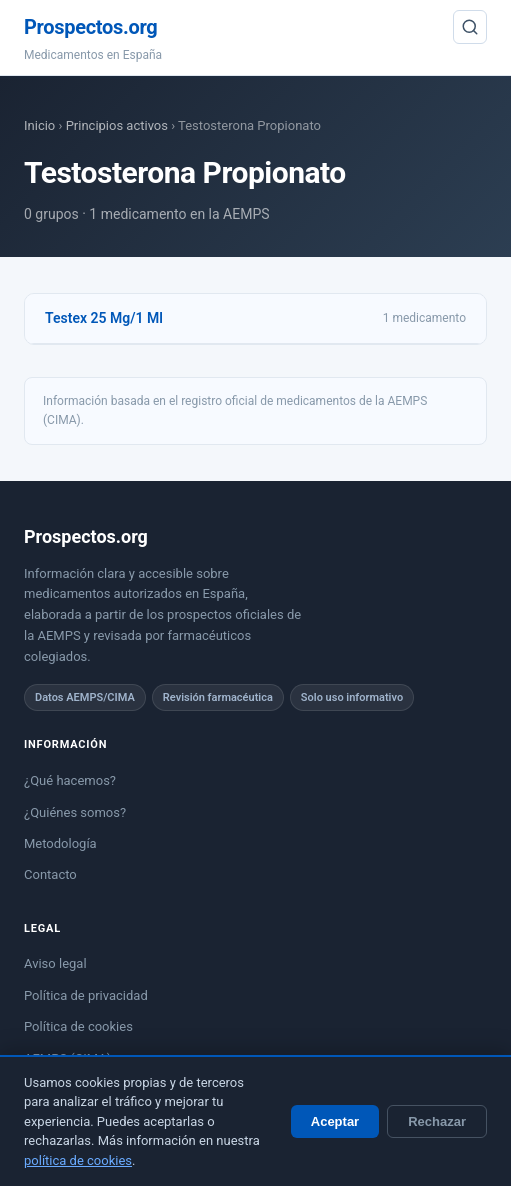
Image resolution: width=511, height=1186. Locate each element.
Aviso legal (55, 963)
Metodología (60, 843)
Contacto (50, 874)
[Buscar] (470, 27)
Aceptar (335, 1121)
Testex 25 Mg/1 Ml (104, 318)
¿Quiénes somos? (75, 812)
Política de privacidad (86, 995)
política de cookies (78, 1160)
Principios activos (117, 125)
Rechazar (437, 1121)
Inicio (39, 125)
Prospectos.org (90, 27)
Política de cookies (78, 1026)
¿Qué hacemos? (70, 780)
